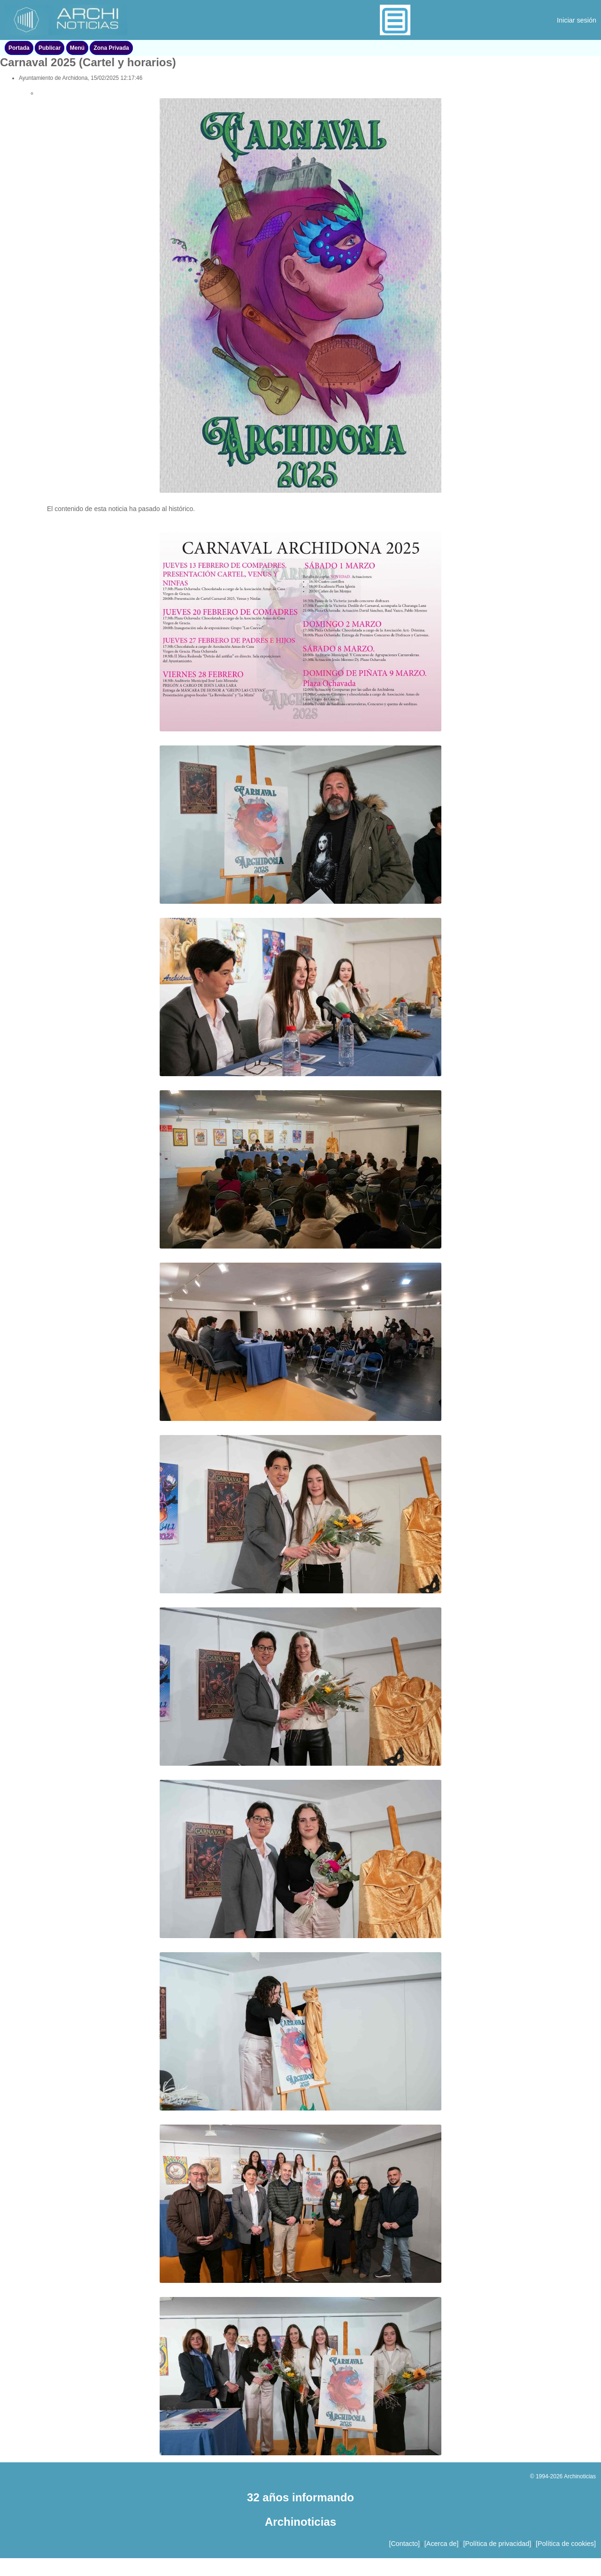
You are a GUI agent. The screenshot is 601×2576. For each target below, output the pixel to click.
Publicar (50, 48)
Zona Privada (111, 48)
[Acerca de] (441, 2543)
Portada (19, 48)
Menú (77, 48)
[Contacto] (404, 2543)
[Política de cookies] (566, 2543)
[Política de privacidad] (497, 2543)
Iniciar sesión (576, 20)
